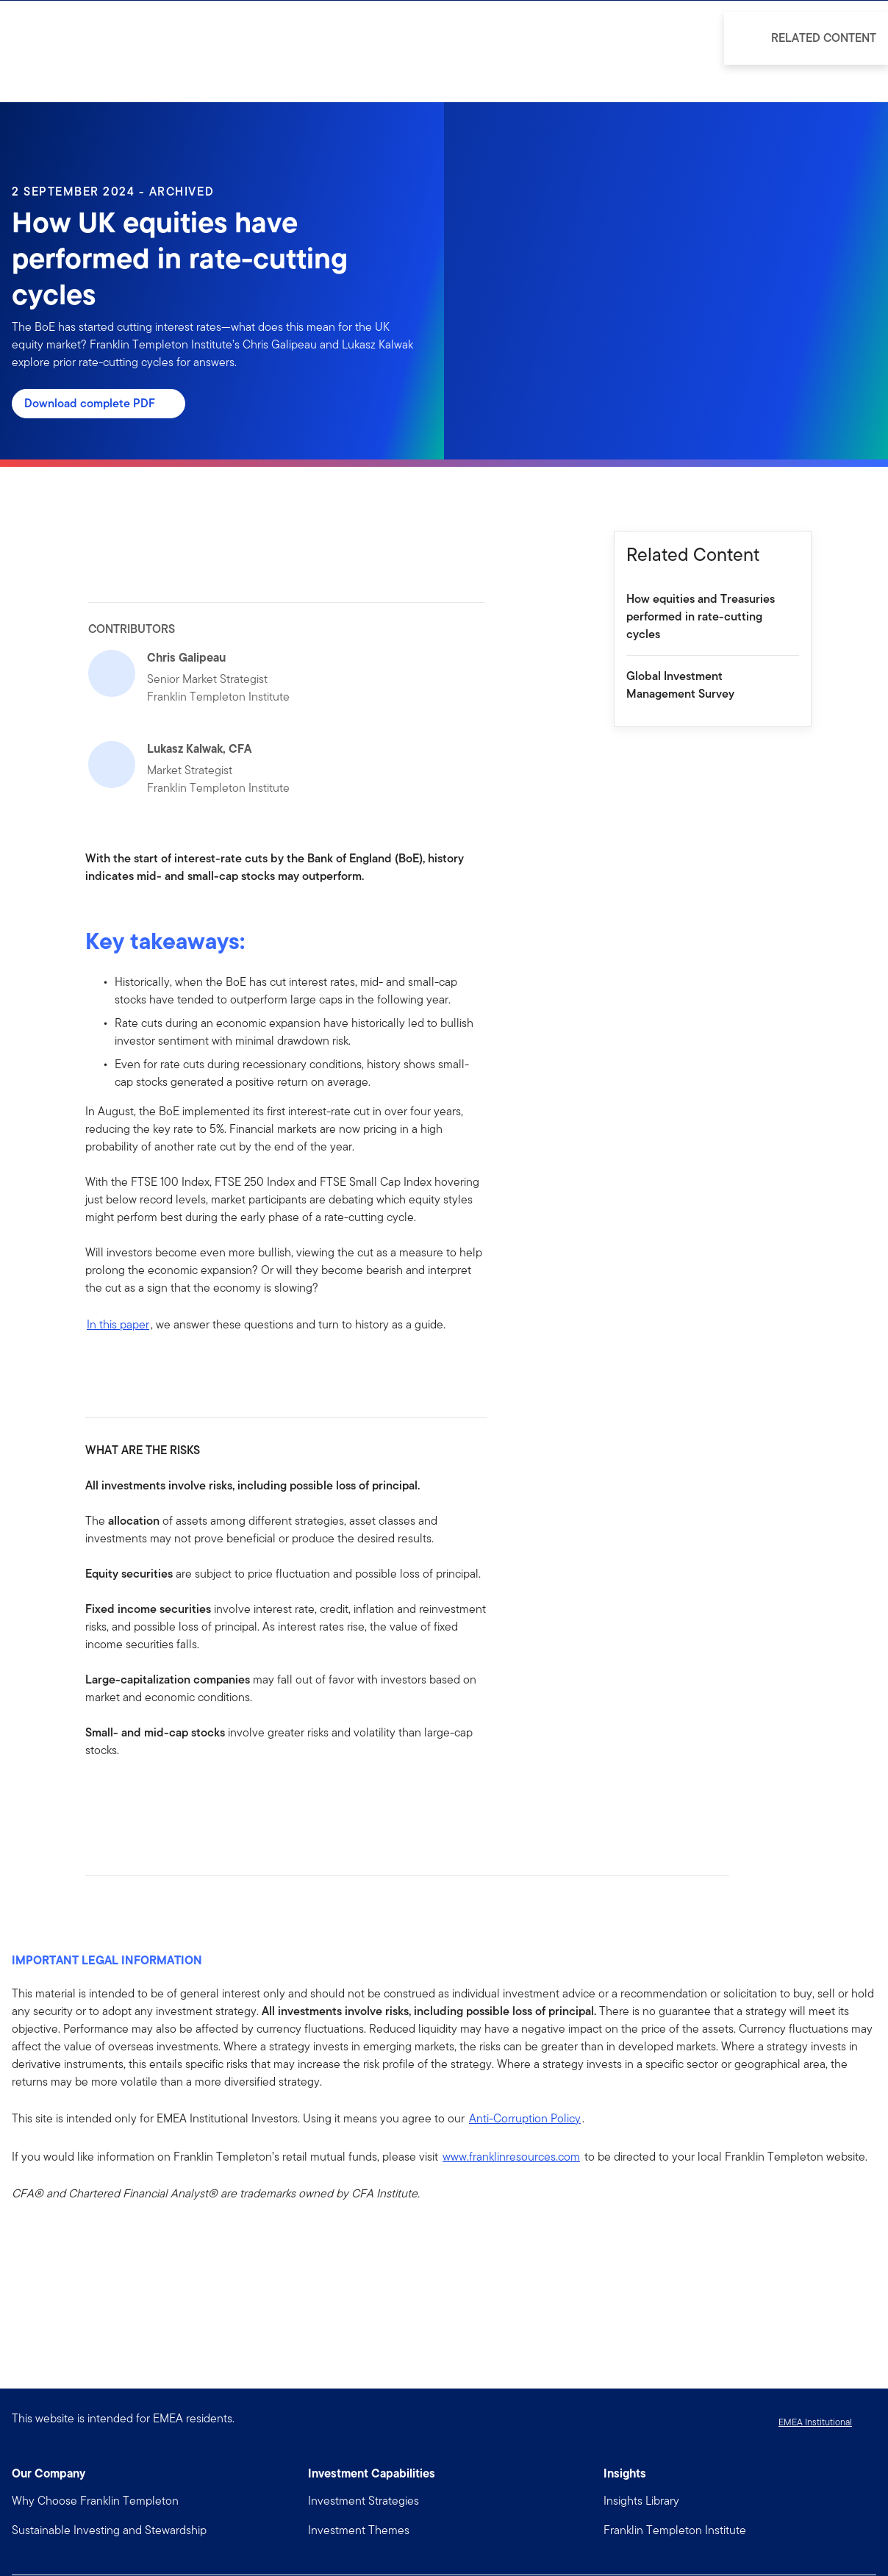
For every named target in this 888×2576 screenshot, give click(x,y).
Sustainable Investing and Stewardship (109, 2530)
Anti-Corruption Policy (525, 2118)
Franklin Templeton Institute (675, 2530)
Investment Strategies (363, 2500)
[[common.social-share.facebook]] (97, 1797)
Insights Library (641, 2500)
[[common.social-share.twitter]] (144, 1797)
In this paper (118, 1324)
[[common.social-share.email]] (167, 1797)
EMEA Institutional (815, 2422)
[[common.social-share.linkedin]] (120, 1797)
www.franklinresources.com (511, 2156)
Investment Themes (358, 2530)
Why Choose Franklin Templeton (95, 2500)
